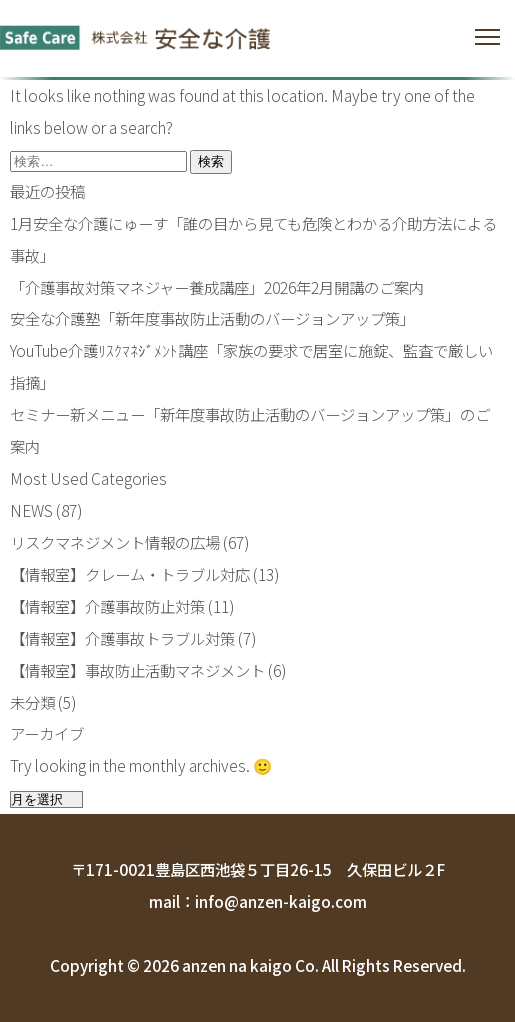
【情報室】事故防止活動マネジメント (137, 670)
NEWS (31, 510)
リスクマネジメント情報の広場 (115, 542)
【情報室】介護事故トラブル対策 (122, 638)
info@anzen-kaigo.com (281, 901)
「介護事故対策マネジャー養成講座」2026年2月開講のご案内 (217, 287)
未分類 (32, 702)
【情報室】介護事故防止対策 (107, 606)
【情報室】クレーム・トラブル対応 (130, 574)
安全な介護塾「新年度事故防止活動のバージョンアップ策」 (212, 318)
